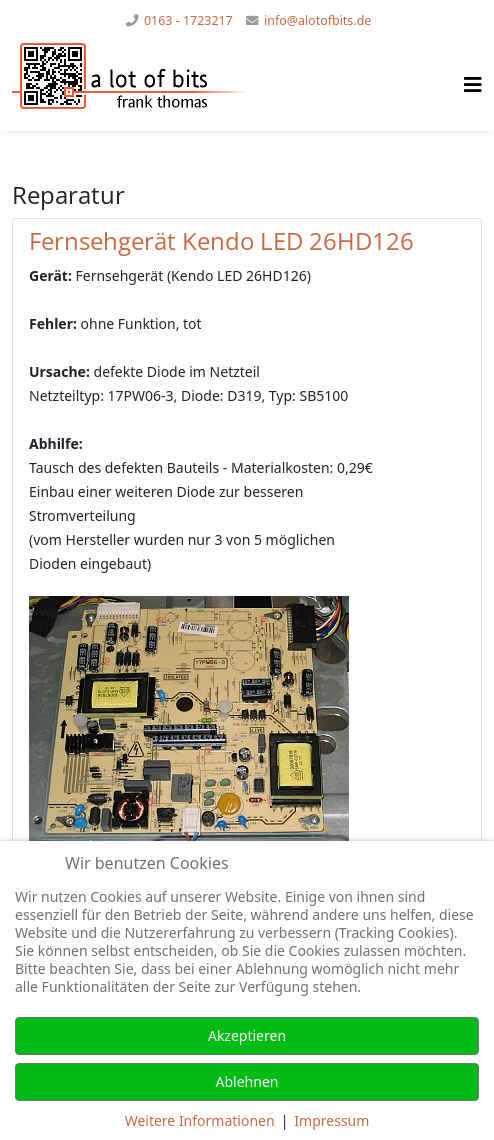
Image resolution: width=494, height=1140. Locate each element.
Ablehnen (247, 1081)
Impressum (331, 1120)
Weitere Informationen (200, 1120)
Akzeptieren (247, 1035)
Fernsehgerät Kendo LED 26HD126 (221, 240)
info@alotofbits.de (317, 20)
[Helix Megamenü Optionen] (473, 84)
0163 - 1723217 (188, 20)
